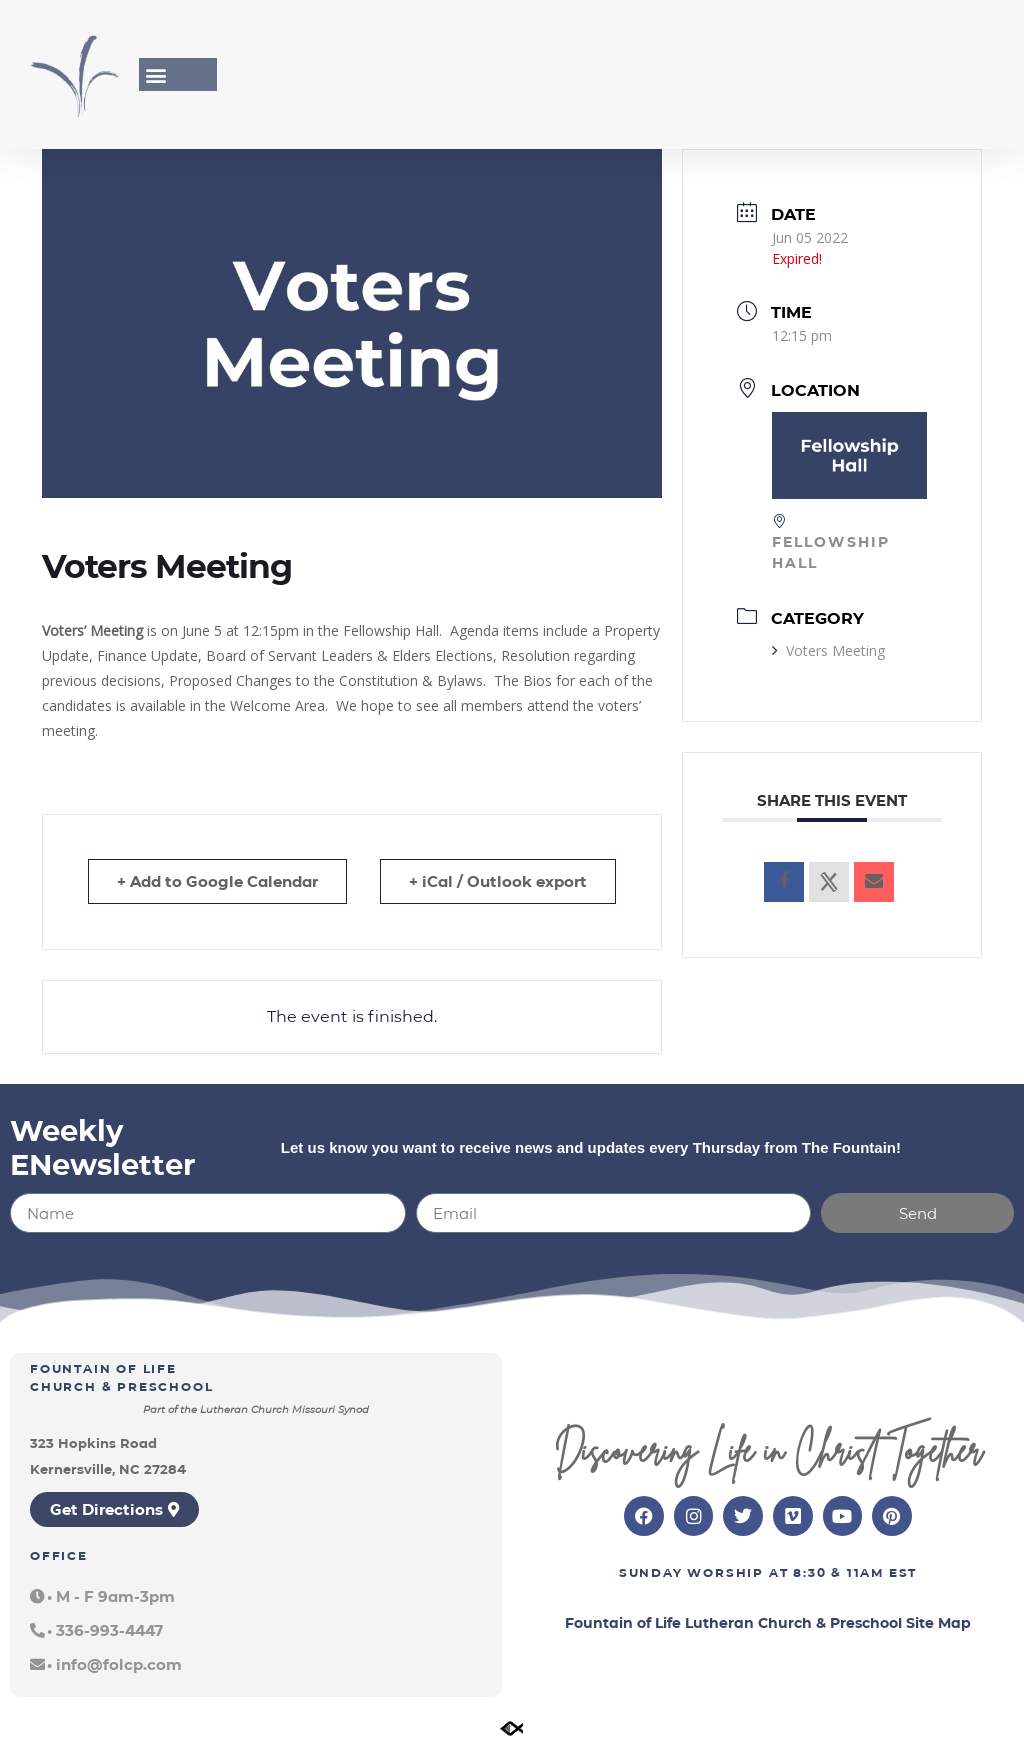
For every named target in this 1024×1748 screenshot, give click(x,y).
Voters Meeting (828, 650)
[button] (155, 74)
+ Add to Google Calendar (217, 881)
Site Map (938, 1623)
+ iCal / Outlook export (498, 881)
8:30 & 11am (838, 1572)
